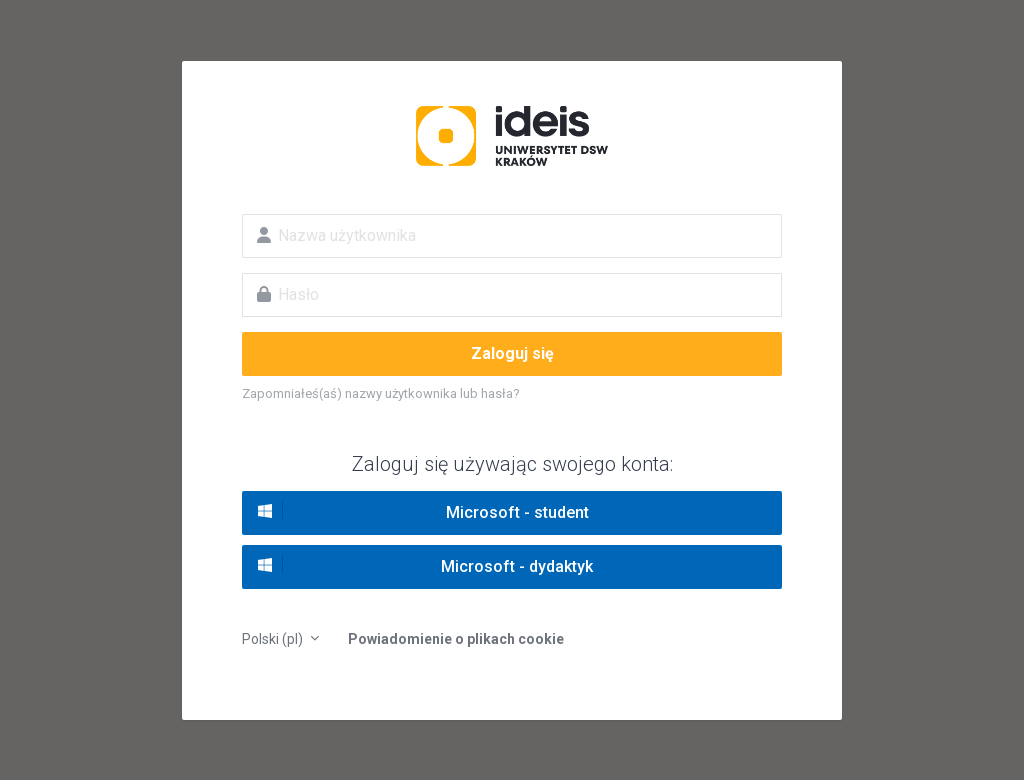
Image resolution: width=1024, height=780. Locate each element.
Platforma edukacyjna (512, 136)
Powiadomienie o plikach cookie (456, 639)
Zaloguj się (512, 353)
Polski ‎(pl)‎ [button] (274, 639)
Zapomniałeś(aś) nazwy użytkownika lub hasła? (381, 393)
